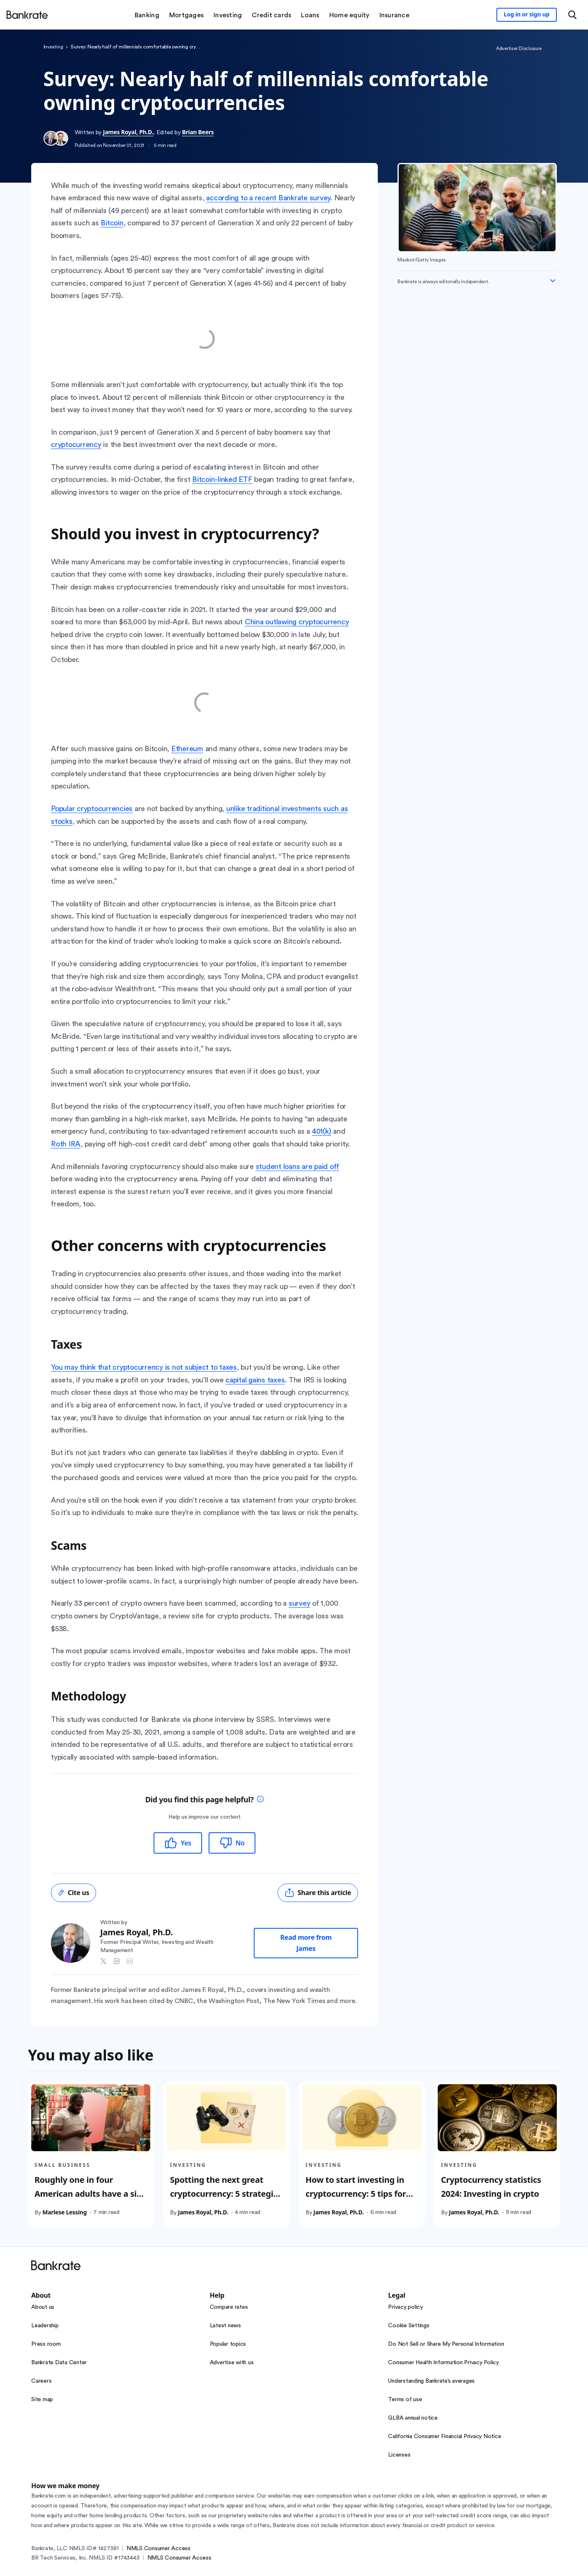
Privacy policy (405, 2307)
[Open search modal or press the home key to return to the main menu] (572, 15)
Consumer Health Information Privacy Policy (443, 2362)
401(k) (321, 1131)
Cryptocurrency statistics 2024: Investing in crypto (491, 2186)
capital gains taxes (255, 1380)
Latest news (225, 2325)
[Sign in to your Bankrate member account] (526, 15)
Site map (42, 2399)
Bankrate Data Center (59, 2362)
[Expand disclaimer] (553, 280)
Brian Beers (198, 132)
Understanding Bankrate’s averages (431, 2381)
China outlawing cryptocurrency (297, 622)
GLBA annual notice (413, 2418)
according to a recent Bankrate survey (268, 198)
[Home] (27, 15)
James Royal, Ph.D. (128, 132)
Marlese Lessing (64, 2212)
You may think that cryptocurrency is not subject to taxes (144, 1367)
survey (299, 1603)
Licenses (399, 2455)
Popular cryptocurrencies (92, 808)
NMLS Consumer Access (158, 2548)
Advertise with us (232, 2362)
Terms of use (405, 2399)
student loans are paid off (298, 1166)
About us (42, 2307)
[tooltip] (260, 1799)
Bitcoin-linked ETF (222, 479)
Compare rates (229, 2307)
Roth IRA (65, 1144)
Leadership (45, 2325)
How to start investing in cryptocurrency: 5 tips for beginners (355, 2193)
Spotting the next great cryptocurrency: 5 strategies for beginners (226, 2193)
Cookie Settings (408, 2325)
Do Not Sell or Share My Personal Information (446, 2344)
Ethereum (187, 748)
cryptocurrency (76, 444)
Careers (41, 2381)
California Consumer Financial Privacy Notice (444, 2436)
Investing (53, 46)
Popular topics (228, 2344)
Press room (46, 2344)
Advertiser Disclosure (519, 48)
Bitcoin (112, 223)
